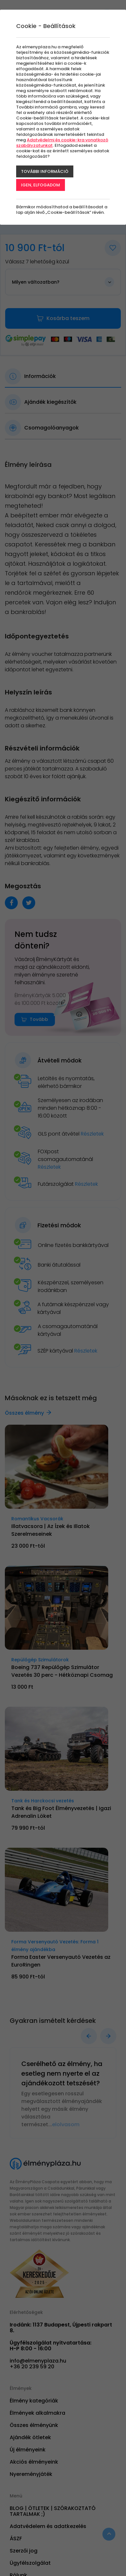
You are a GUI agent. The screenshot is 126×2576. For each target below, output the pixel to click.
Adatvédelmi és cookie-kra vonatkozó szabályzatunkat (62, 142)
